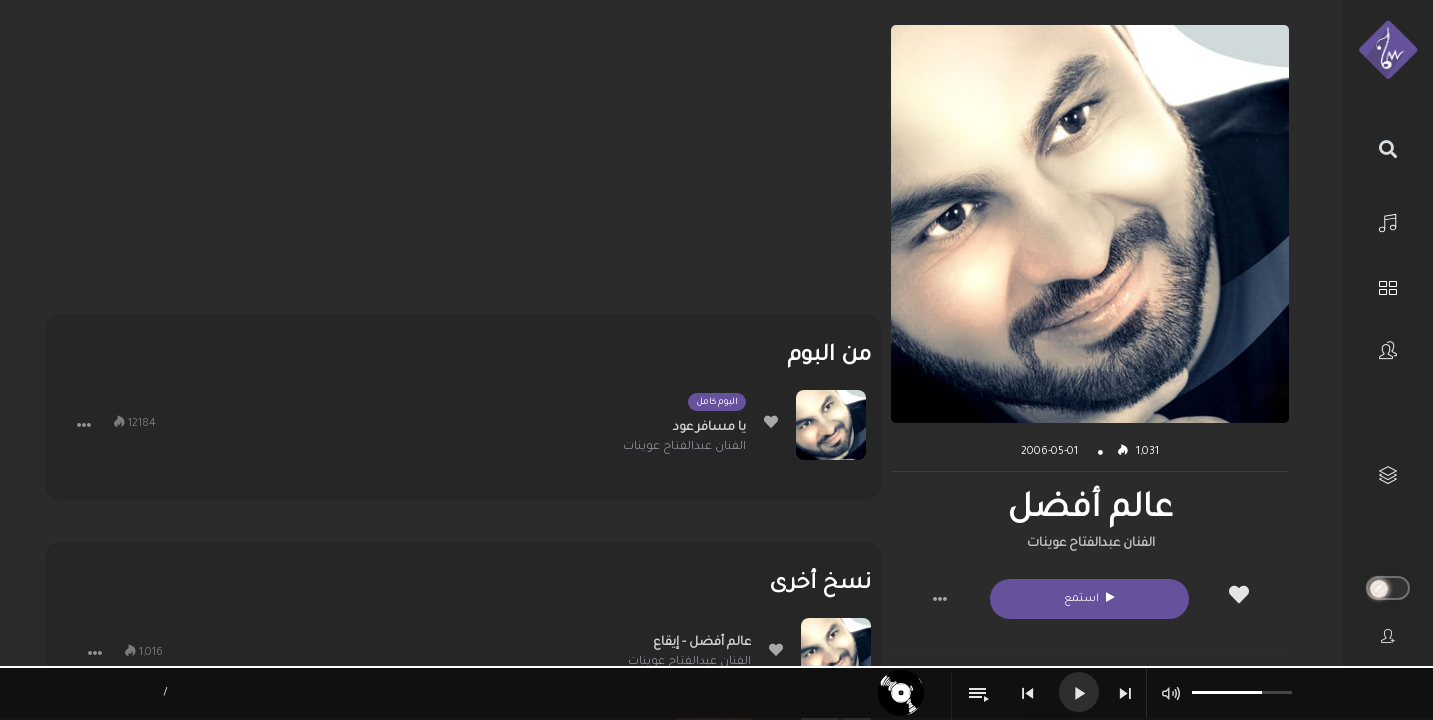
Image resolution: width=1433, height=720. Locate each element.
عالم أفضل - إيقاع (702, 643)
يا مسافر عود (709, 428)
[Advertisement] (463, 165)
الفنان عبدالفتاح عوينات (1091, 544)
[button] (940, 599)
